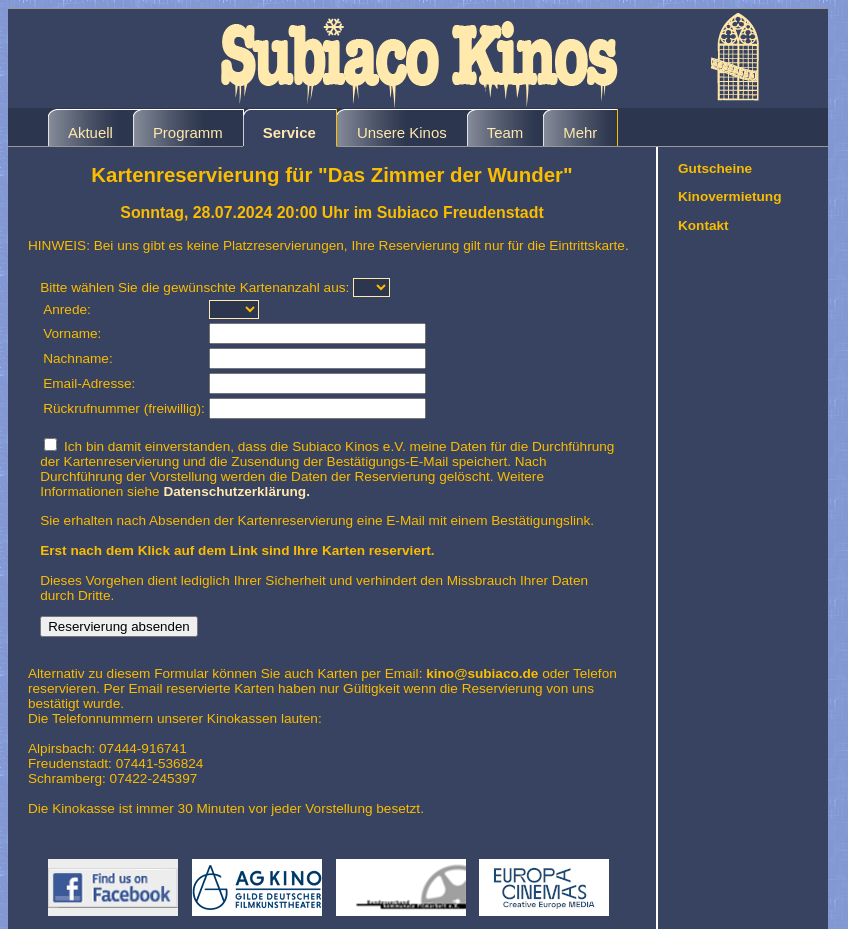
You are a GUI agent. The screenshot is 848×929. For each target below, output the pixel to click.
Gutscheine (715, 168)
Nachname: (78, 358)
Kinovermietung (729, 196)
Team (505, 132)
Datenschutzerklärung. (236, 491)
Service (289, 132)
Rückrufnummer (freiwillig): (124, 408)
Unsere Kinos (402, 132)
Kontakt (703, 225)
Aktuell (90, 132)
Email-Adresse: (89, 383)
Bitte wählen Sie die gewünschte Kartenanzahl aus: (194, 287)
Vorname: (72, 333)
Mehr (580, 132)
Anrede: (67, 309)
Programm (188, 132)
